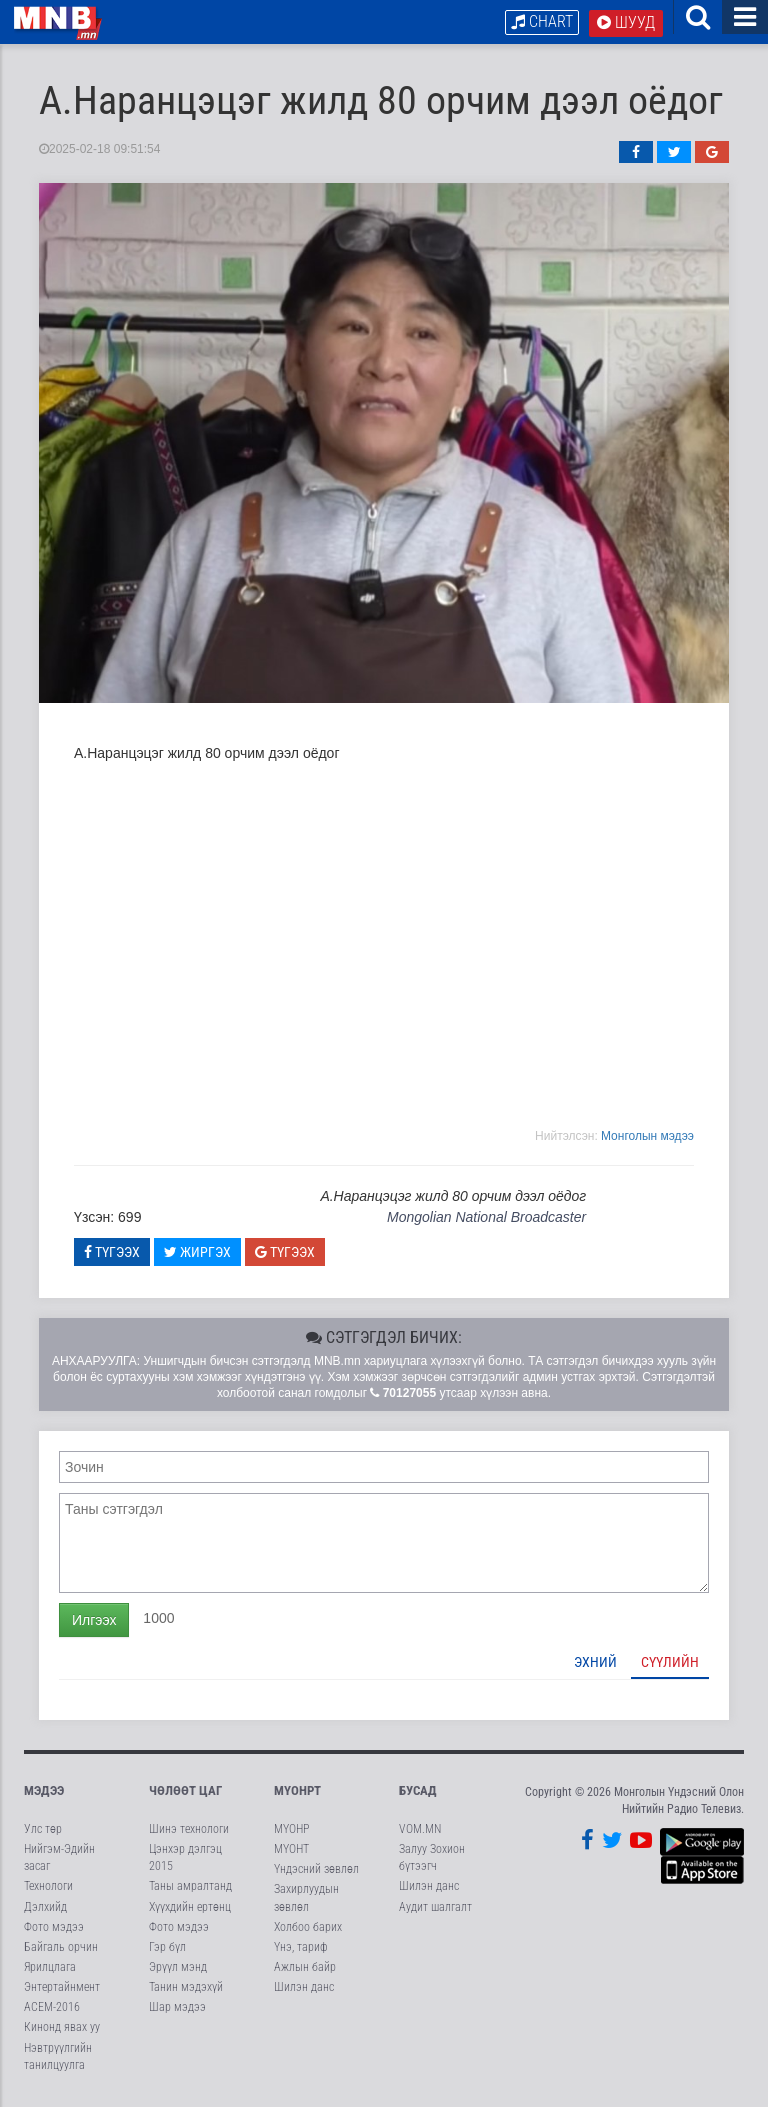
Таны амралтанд (190, 1890)
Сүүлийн (670, 1665)
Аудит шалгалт (435, 1910)
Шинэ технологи (189, 1833)
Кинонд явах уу (62, 2031)
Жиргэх (197, 1255)
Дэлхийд (45, 1910)
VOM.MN (420, 1833)
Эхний (595, 1665)
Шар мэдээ (177, 2011)
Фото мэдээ (54, 1930)
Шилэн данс (304, 1991)
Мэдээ (44, 1793)
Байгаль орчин (61, 1950)
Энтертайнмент (62, 1991)
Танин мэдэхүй (186, 1991)
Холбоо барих (308, 1930)
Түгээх (112, 1255)
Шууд (626, 22)
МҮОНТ (291, 1853)
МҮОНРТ (297, 1793)
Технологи (48, 1890)
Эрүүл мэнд (178, 1971)
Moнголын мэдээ (647, 1139)
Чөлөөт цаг (185, 1793)
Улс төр (43, 1833)
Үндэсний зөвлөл (316, 1873)
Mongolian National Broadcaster (486, 1221)
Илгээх (94, 1623)
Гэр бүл (167, 1950)
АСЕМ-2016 (52, 2011)
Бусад (418, 1793)
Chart (542, 21)
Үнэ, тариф (301, 1950)
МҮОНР (291, 1833)
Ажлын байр (305, 1971)
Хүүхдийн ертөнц (190, 1910)
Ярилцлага (50, 1971)
